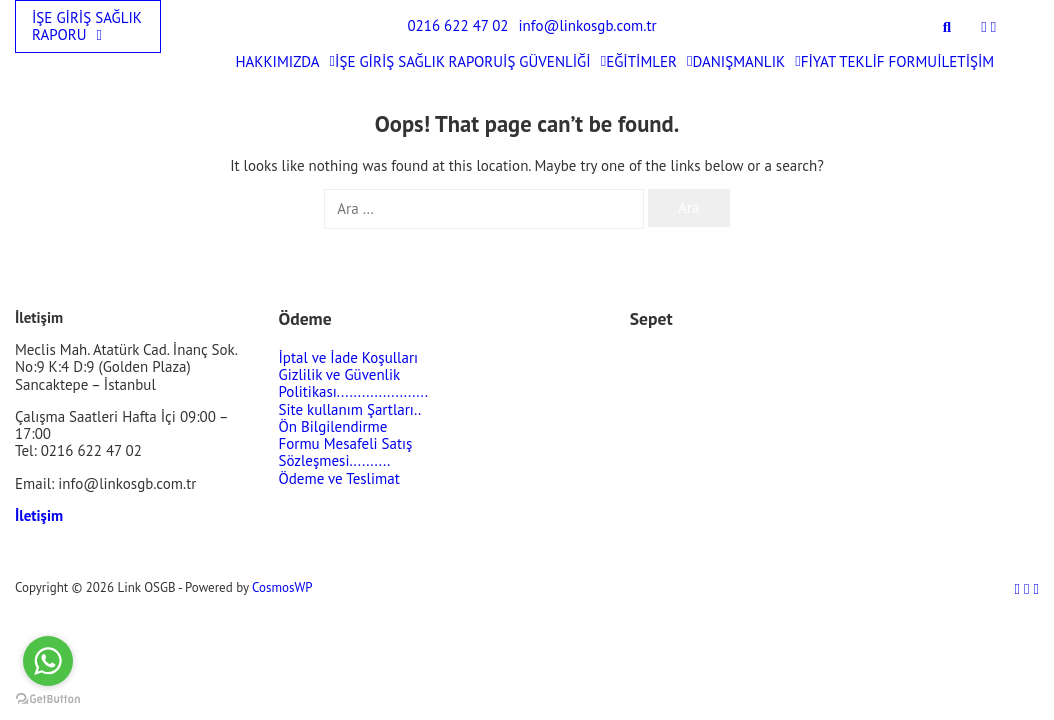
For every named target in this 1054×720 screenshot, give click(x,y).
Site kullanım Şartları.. (350, 409)
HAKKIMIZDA (285, 61)
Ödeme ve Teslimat (339, 478)
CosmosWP (282, 587)
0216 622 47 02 (457, 25)
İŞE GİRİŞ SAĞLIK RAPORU (87, 26)
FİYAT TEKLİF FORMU (869, 61)
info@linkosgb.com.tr (588, 25)
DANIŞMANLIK (747, 61)
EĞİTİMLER (649, 61)
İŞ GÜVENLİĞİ (554, 61)
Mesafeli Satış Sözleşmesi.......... (346, 452)
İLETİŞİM (965, 61)
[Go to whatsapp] (48, 661)
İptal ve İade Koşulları (349, 357)
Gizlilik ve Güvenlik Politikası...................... (353, 383)
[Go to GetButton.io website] (48, 699)
